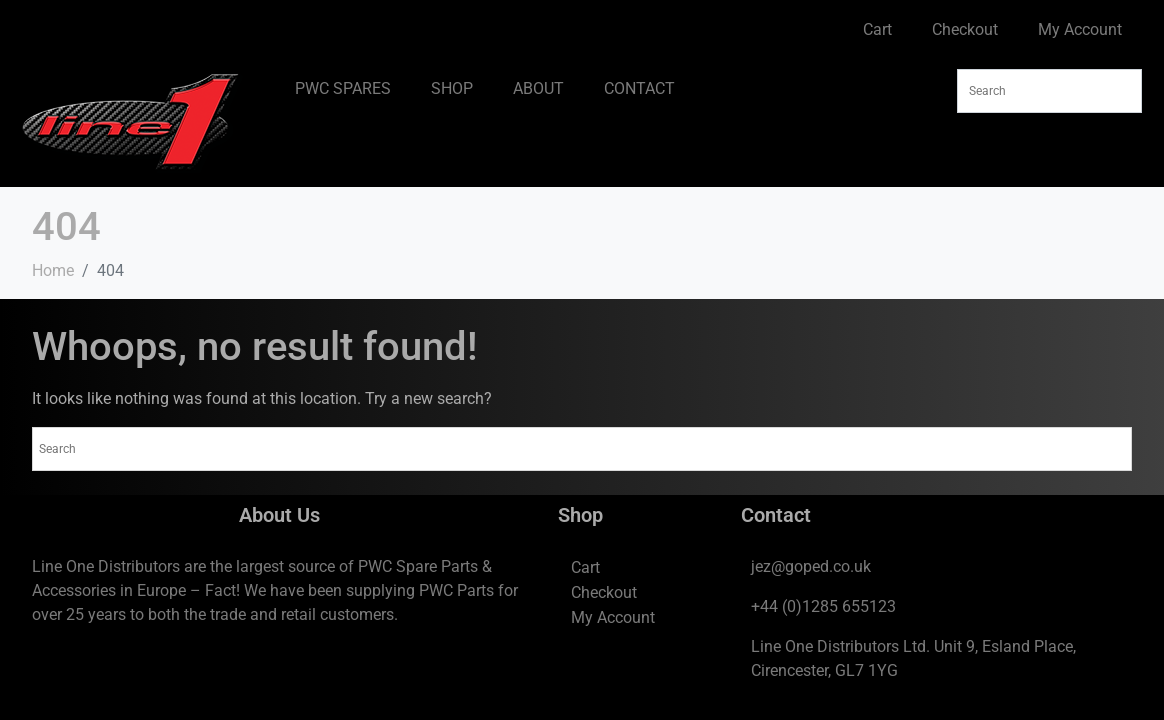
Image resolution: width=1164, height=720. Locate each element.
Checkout (965, 29)
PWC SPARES (343, 88)
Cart (877, 29)
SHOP (452, 88)
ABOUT (538, 88)
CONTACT (639, 88)
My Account (1080, 29)
